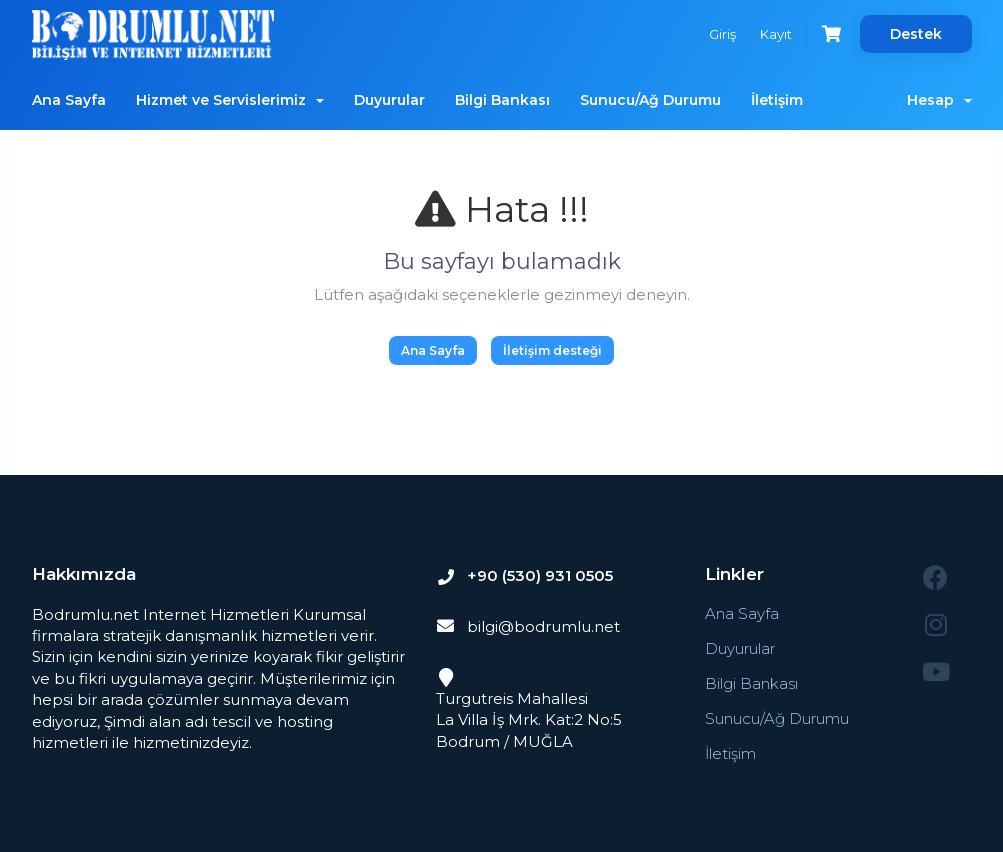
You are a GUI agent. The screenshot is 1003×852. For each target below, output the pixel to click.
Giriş (722, 34)
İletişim (777, 100)
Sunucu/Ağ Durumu (650, 100)
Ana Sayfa (69, 100)
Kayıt (776, 34)
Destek (916, 34)
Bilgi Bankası (502, 100)
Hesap (939, 100)
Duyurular (389, 100)
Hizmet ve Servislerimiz (230, 100)
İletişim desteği (552, 350)
